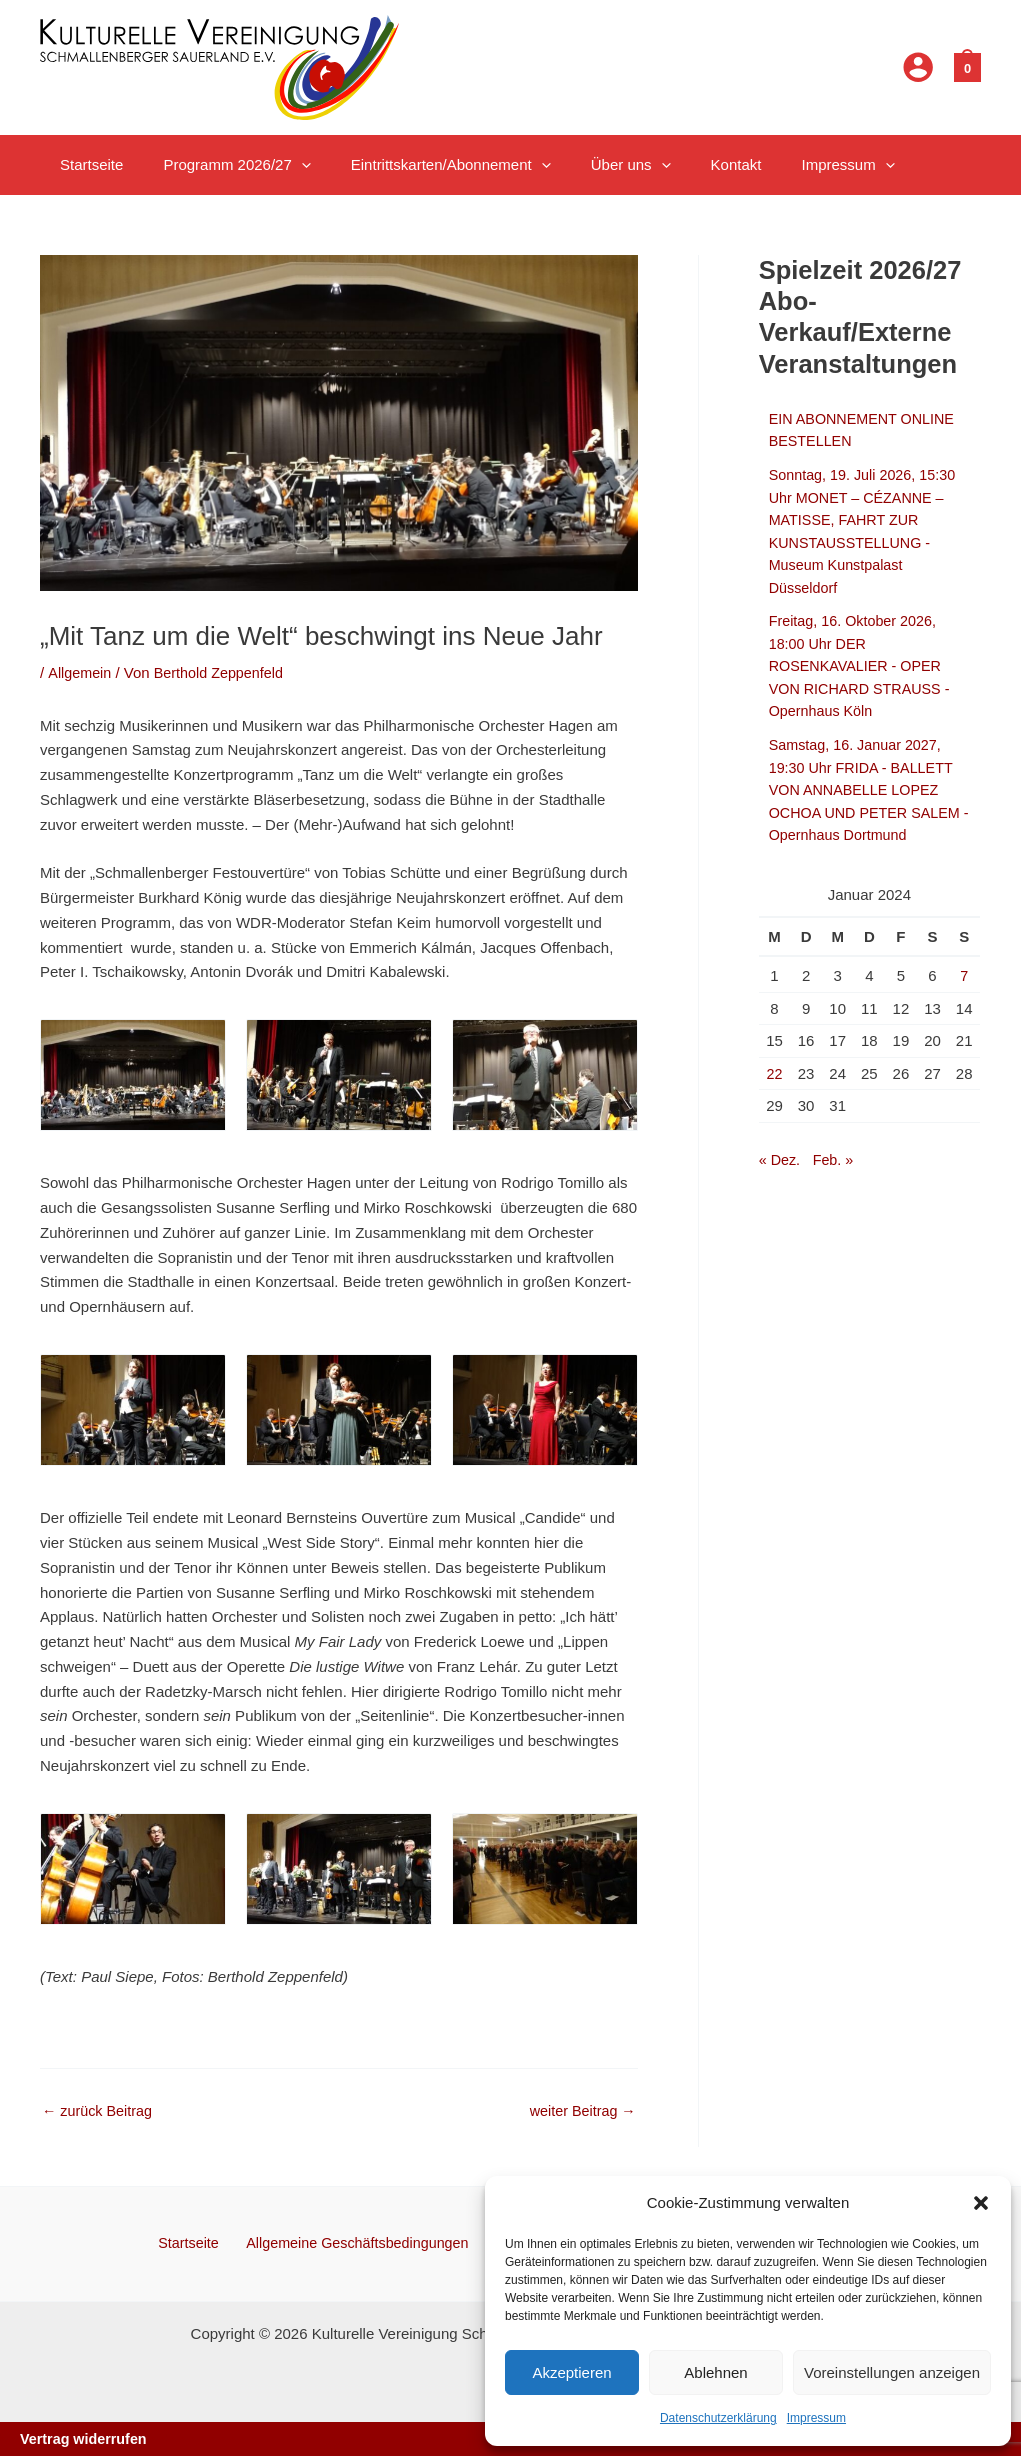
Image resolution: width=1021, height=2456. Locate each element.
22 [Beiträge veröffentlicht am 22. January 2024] (774, 1073)
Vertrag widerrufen (86, 2438)
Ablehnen (715, 2372)
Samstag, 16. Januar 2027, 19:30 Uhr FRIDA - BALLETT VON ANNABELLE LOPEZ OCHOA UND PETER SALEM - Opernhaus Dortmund (869, 789)
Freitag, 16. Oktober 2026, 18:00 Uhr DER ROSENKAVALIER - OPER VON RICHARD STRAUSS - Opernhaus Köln (863, 665)
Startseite (193, 2241)
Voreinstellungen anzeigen (892, 2372)
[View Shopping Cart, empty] (967, 66)
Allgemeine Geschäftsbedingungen (357, 2241)
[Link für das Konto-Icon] (918, 67)
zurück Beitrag (99, 2110)
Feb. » (836, 1159)
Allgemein (81, 672)
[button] (981, 2203)
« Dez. (780, 1159)
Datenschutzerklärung (718, 2418)
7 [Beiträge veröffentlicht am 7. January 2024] (964, 975)
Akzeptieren (571, 2372)
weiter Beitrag (580, 2110)
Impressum (816, 2418)
